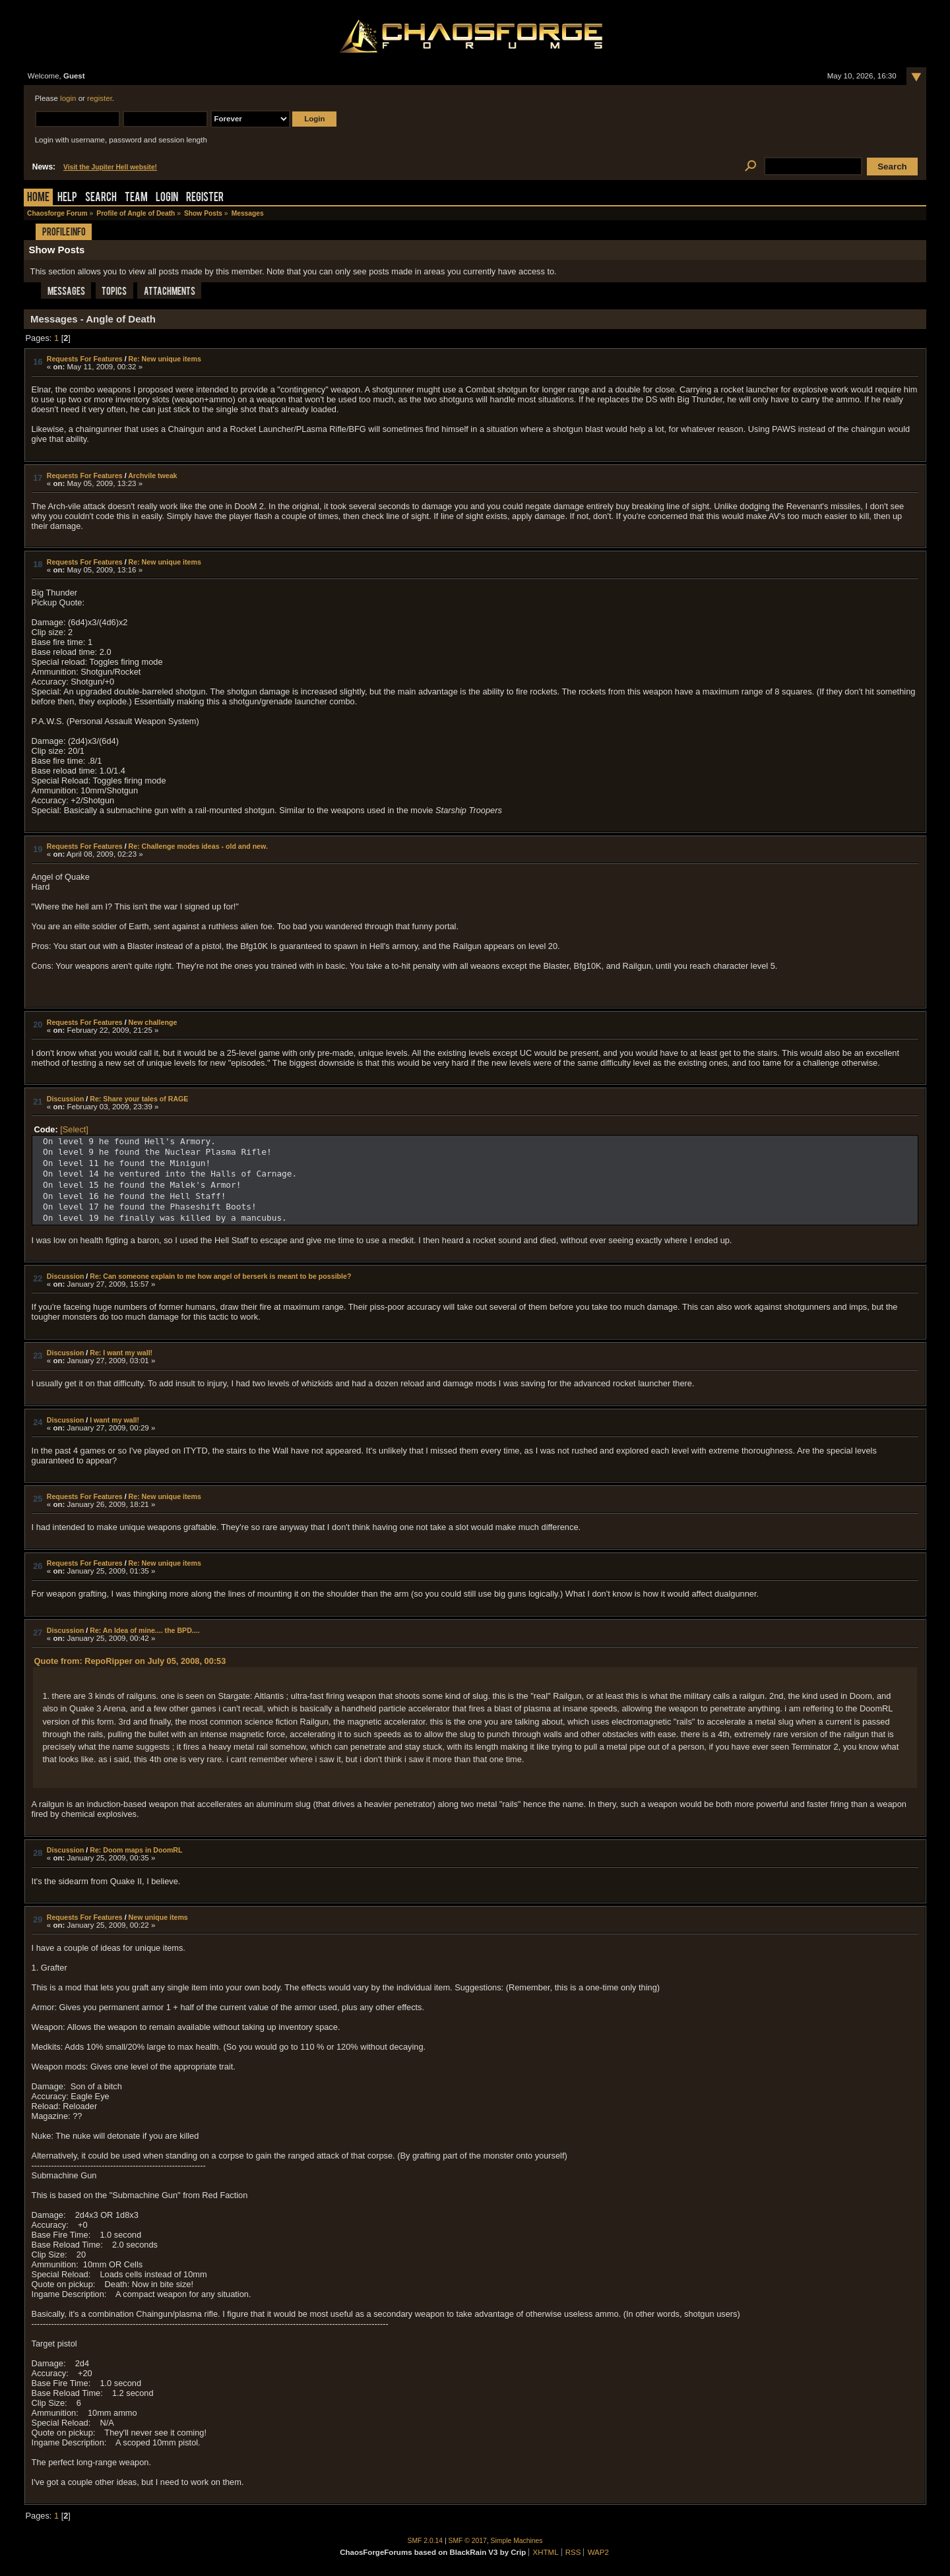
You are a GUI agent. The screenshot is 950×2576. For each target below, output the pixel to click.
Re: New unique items (165, 359)
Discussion (65, 1099)
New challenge (153, 1022)
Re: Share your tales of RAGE (139, 1099)
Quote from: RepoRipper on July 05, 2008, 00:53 (130, 1661)
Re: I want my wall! (121, 1353)
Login (167, 198)
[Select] (74, 1129)
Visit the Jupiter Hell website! (110, 167)
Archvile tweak (152, 475)
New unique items (158, 1917)
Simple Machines (517, 2540)
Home (38, 198)
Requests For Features (85, 359)
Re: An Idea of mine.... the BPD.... (144, 1630)
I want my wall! (114, 1420)
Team (136, 198)
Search (101, 198)
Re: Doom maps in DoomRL (136, 1850)
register (99, 98)
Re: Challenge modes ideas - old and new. (198, 846)
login (68, 98)
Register (205, 198)
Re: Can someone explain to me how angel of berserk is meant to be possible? (220, 1276)
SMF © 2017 (468, 2540)
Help (67, 198)
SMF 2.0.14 (425, 2540)
